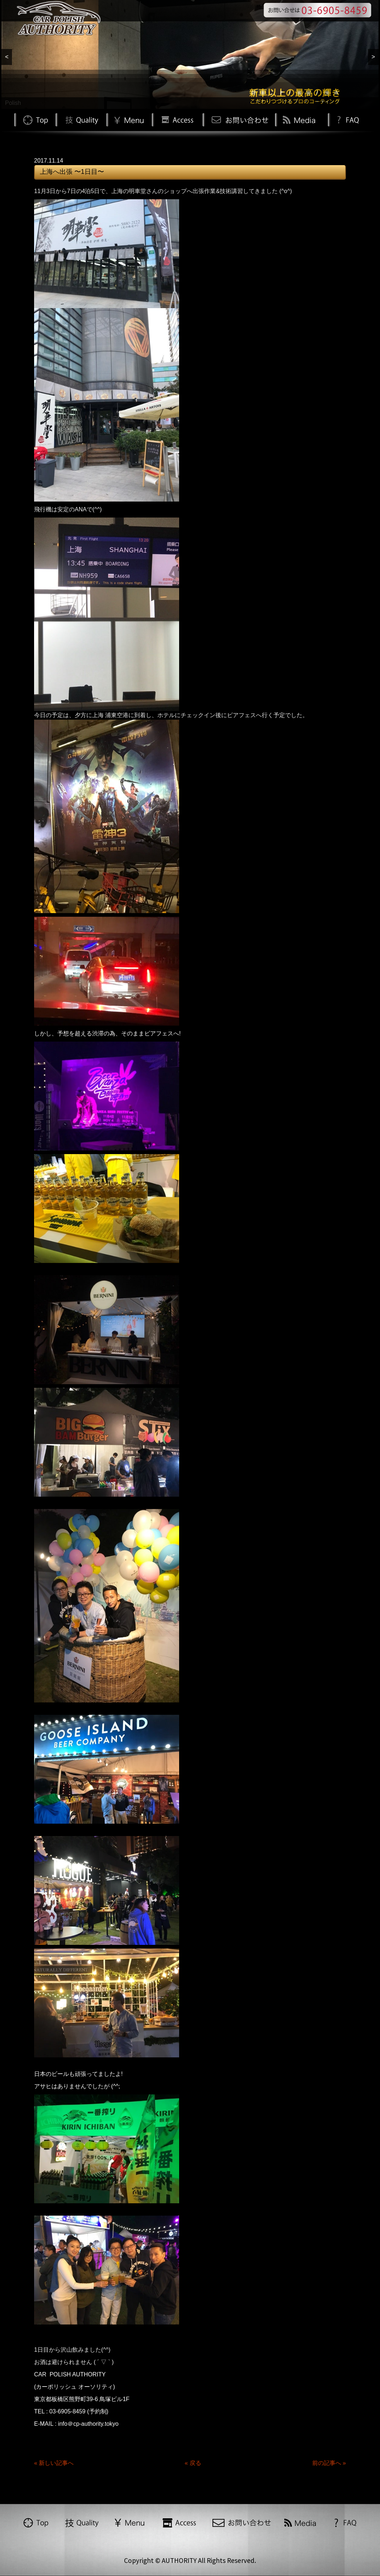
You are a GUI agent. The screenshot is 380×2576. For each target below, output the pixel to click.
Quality (80, 119)
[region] (190, 54)
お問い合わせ (238, 119)
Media (300, 119)
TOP (34, 119)
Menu (129, 119)
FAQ (347, 119)
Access (177, 119)
